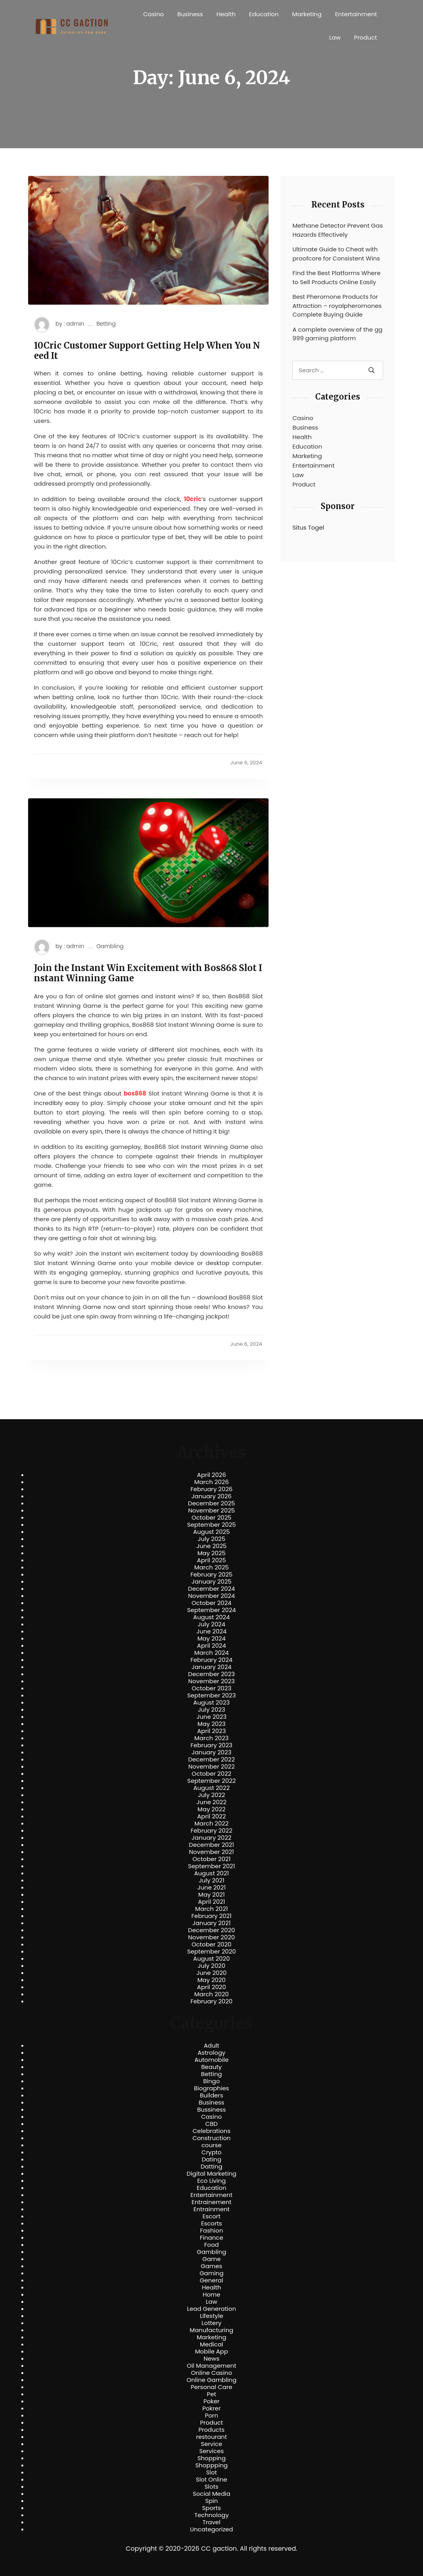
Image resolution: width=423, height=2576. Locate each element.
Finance (211, 2237)
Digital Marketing (212, 2173)
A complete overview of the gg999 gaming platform (337, 334)
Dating (212, 2159)
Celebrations (212, 2131)
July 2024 (212, 1624)
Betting (106, 324)
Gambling (110, 946)
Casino (153, 14)
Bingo (211, 2081)
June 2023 (212, 1716)
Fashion (211, 2230)
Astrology (211, 2052)
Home (211, 2294)
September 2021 (211, 1866)
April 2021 (211, 1901)
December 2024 (211, 1588)
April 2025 (211, 1560)
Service (211, 2444)
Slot (211, 2472)
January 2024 (212, 1667)
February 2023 (212, 1745)
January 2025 (212, 1581)
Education (264, 14)
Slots (211, 2486)
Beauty (211, 2067)
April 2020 (211, 1987)
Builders (211, 2095)
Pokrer (211, 2408)
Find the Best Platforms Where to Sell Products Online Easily (336, 277)
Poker (211, 2401)
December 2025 (211, 1503)
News (212, 2358)
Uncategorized (211, 2529)
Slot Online (211, 2479)
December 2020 (211, 1930)
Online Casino (211, 2372)
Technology (211, 2515)
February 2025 (211, 1574)
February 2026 (211, 1489)
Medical (211, 2344)
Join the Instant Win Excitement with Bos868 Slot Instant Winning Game (148, 973)
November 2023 (211, 1681)
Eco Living (211, 2180)
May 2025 (211, 1553)
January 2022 (211, 1837)
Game (211, 2259)
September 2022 (211, 1780)
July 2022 (211, 1795)
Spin (211, 2500)
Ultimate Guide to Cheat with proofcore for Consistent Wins (336, 253)
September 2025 (211, 1524)
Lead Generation (211, 2308)
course (211, 2145)
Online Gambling (211, 2380)
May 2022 (211, 1809)
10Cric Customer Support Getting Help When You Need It (147, 350)
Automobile (211, 2059)
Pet (211, 2394)
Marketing (307, 14)
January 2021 (211, 1923)
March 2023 (211, 1738)
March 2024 (211, 1652)
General (211, 2280)
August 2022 (211, 1788)
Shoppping (212, 2465)
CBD (211, 2123)
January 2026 (212, 1496)
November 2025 (211, 1510)
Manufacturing (211, 2330)
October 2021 (211, 1859)
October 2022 (211, 1773)
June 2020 (211, 1972)
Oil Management (211, 2365)
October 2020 (211, 1944)
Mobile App (211, 2351)
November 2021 (211, 1852)
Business (190, 14)
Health (226, 14)
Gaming (211, 2273)
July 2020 (212, 1965)
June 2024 (211, 1631)
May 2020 (211, 1980)
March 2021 (211, 1908)
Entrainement (211, 2202)
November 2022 (211, 1766)
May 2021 (211, 1894)
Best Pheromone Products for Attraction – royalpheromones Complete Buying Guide (337, 305)
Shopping (211, 2458)
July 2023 (211, 1709)
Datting (211, 2166)
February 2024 (211, 1659)
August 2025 (211, 1531)
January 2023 (211, 1752)
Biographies (211, 2088)
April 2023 (211, 1731)
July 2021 (211, 1880)
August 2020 (211, 1958)
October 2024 (211, 1603)
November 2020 (211, 1937)
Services (211, 2451)
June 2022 (212, 1802)
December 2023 (211, 1674)
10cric (192, 499)
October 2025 (211, 1517)
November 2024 (211, 1595)
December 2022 (211, 1759)
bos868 (135, 1093)
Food (211, 2244)
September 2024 (211, 1610)
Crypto (211, 2152)
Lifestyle (211, 2316)
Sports (211, 2508)
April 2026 (211, 1474)
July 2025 (212, 1539)
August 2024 (211, 1617)
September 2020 (211, 1951)
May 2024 (211, 1638)
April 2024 (211, 1645)
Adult (211, 2045)
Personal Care (211, 2387)
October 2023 (211, 1688)
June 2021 (211, 1887)
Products (211, 2429)
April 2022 (211, 1816)
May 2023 (211, 1723)
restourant (211, 2436)
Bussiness (211, 2109)
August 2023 (211, 1702)
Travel (211, 2522)
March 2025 (211, 1567)
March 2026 (211, 1482)
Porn (211, 2415)
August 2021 (211, 1873)
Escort (211, 2216)
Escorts (211, 2223)
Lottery (211, 2323)
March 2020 (211, 1994)
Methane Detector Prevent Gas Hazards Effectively (337, 230)
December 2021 (211, 1844)
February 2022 (212, 1830)
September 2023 (211, 1695)
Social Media (211, 2493)
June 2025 (211, 1546)
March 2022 (211, 1823)
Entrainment (212, 2209)
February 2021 (212, 1916)
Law (334, 37)
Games (211, 2266)
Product (365, 37)
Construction (211, 2138)
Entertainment (356, 14)
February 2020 (211, 2001)
